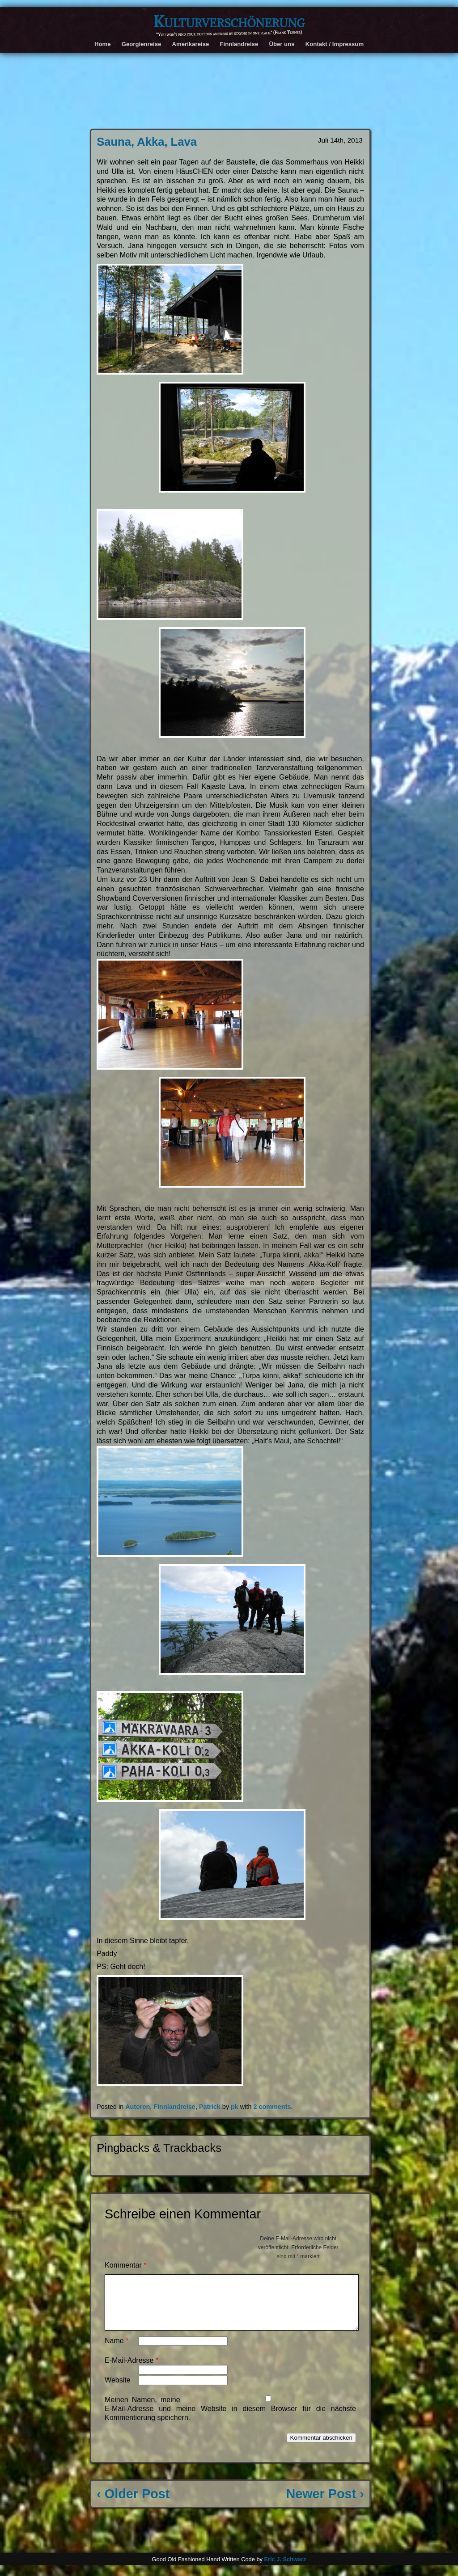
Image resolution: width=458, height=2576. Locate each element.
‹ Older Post (133, 2504)
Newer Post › (325, 2504)
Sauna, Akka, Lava (147, 141)
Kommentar (125, 2265)
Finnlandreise (239, 44)
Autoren (137, 2106)
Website (118, 2391)
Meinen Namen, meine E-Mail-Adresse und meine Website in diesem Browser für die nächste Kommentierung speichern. (230, 2419)
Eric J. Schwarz (285, 2570)
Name (116, 2351)
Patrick (210, 2106)
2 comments (272, 2106)
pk (234, 2106)
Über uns (281, 44)
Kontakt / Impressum (334, 44)
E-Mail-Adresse (131, 2371)
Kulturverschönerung (229, 21)
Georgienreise (141, 44)
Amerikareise (190, 44)
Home (102, 44)
